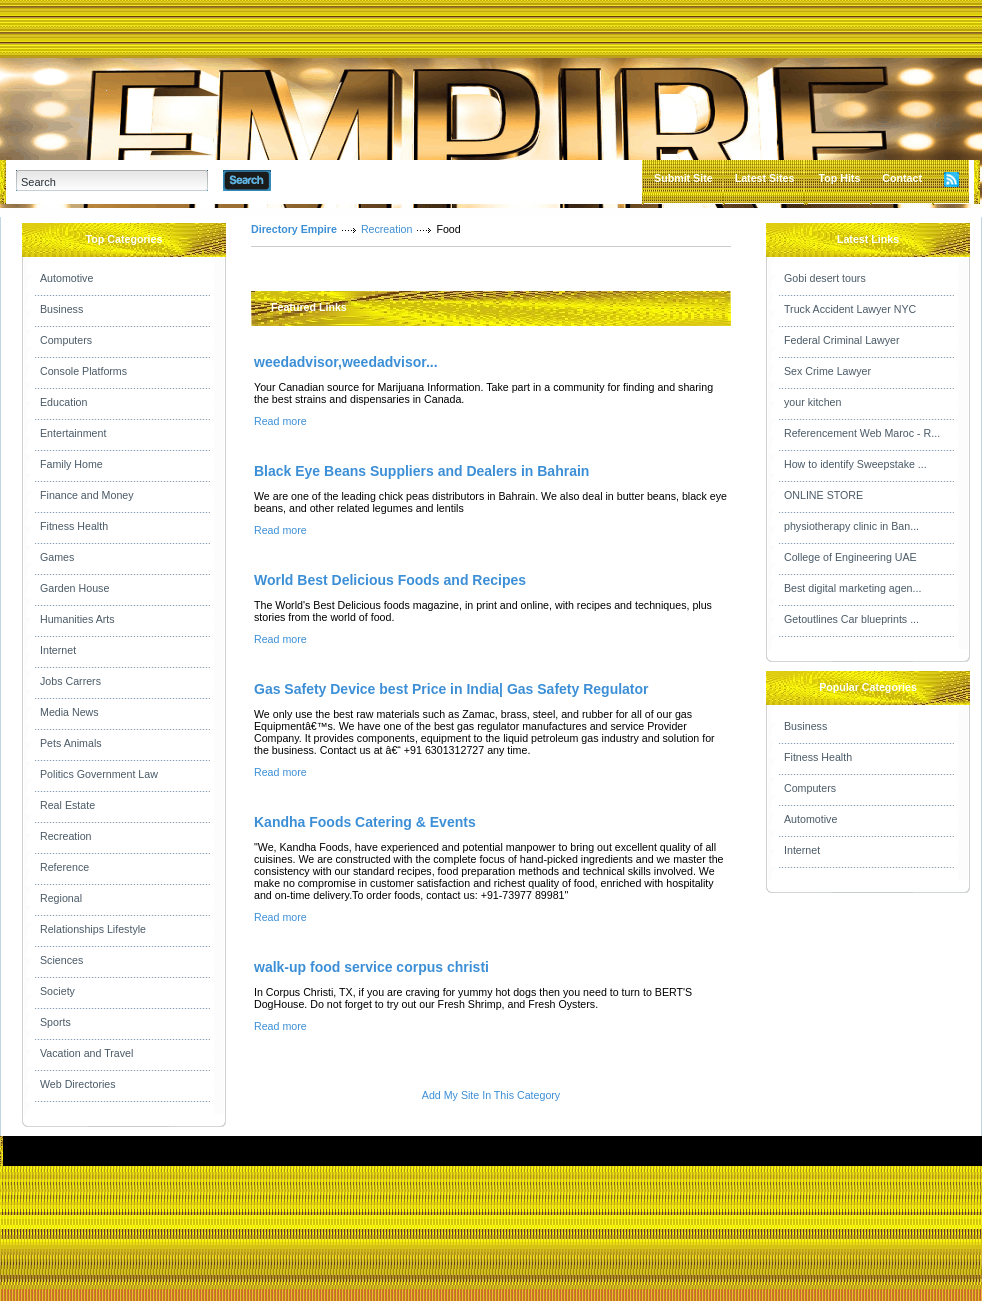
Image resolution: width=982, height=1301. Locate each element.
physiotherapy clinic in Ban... (851, 526)
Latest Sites (765, 178)
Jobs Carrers (70, 681)
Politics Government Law (99, 774)
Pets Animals (71, 743)
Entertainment (73, 433)
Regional (61, 898)
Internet (58, 650)
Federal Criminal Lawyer (841, 340)
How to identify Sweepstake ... (855, 464)
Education (63, 402)
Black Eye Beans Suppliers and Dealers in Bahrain (421, 471)
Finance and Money (87, 495)
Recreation (66, 836)
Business (61, 309)
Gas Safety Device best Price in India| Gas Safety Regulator (451, 689)
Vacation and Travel (86, 1053)
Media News (69, 712)
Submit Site (683, 178)
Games (57, 557)
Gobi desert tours (825, 278)
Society (57, 991)
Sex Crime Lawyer (827, 371)
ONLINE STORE (823, 495)
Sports (55, 1022)
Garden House (74, 588)
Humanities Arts (77, 619)
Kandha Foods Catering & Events (365, 822)
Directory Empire (294, 229)
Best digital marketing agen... (852, 588)
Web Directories (78, 1084)
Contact (902, 178)
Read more (280, 421)
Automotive (66, 278)
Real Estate (67, 805)
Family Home (71, 464)
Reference (64, 867)
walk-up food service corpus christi (371, 967)
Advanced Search (323, 180)
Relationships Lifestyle (93, 929)
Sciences (61, 960)
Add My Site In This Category (491, 1095)
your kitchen (812, 402)
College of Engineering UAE (850, 557)
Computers (66, 340)
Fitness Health (74, 526)
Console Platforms (83, 371)
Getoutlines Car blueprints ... (851, 619)
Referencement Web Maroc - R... (862, 433)
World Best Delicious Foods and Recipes (390, 580)
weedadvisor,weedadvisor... (346, 362)
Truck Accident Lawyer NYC (850, 309)
